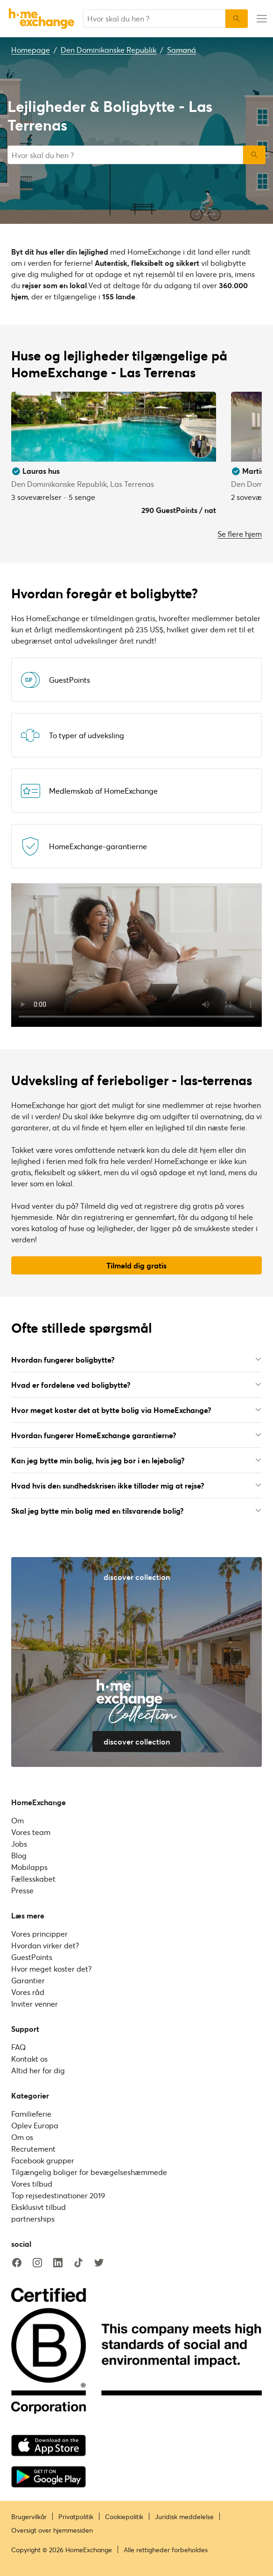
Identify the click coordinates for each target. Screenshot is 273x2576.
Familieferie (31, 2114)
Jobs (19, 1844)
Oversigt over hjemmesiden (52, 2530)
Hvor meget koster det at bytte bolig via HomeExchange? (136, 1410)
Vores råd (27, 1992)
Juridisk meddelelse (184, 2517)
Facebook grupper (42, 2160)
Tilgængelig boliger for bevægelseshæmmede (89, 2172)
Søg (254, 155)
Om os (22, 2137)
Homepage (30, 50)
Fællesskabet (33, 1879)
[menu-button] (260, 19)
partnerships (33, 2218)
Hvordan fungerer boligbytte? (136, 1359)
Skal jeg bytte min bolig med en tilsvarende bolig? (136, 1511)
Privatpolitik (75, 2517)
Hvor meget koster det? (51, 1969)
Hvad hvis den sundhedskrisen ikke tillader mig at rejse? (136, 1485)
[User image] (200, 446)
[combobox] (154, 18)
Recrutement (33, 2149)
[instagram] (37, 2263)
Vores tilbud (31, 2183)
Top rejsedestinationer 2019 (58, 2195)
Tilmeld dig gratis (136, 1265)
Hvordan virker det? (45, 1945)
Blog (19, 1855)
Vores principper (39, 1934)
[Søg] (236, 18)
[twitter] (99, 2263)
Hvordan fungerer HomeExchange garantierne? (136, 1435)
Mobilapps (29, 1867)
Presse (22, 1890)
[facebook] (16, 2263)
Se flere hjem (239, 534)
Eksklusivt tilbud (38, 2207)
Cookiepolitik (124, 2517)
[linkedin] (57, 2263)
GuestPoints (31, 1957)
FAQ (18, 2047)
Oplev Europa (34, 2125)
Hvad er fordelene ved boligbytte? (136, 1385)
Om (17, 1820)
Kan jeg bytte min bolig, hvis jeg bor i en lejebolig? (136, 1460)
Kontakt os (29, 2059)
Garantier (28, 1980)
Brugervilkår (29, 2517)
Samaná (181, 50)
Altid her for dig (38, 2070)
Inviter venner (34, 2003)
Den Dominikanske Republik (108, 50)
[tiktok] (78, 2263)
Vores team (30, 1832)
